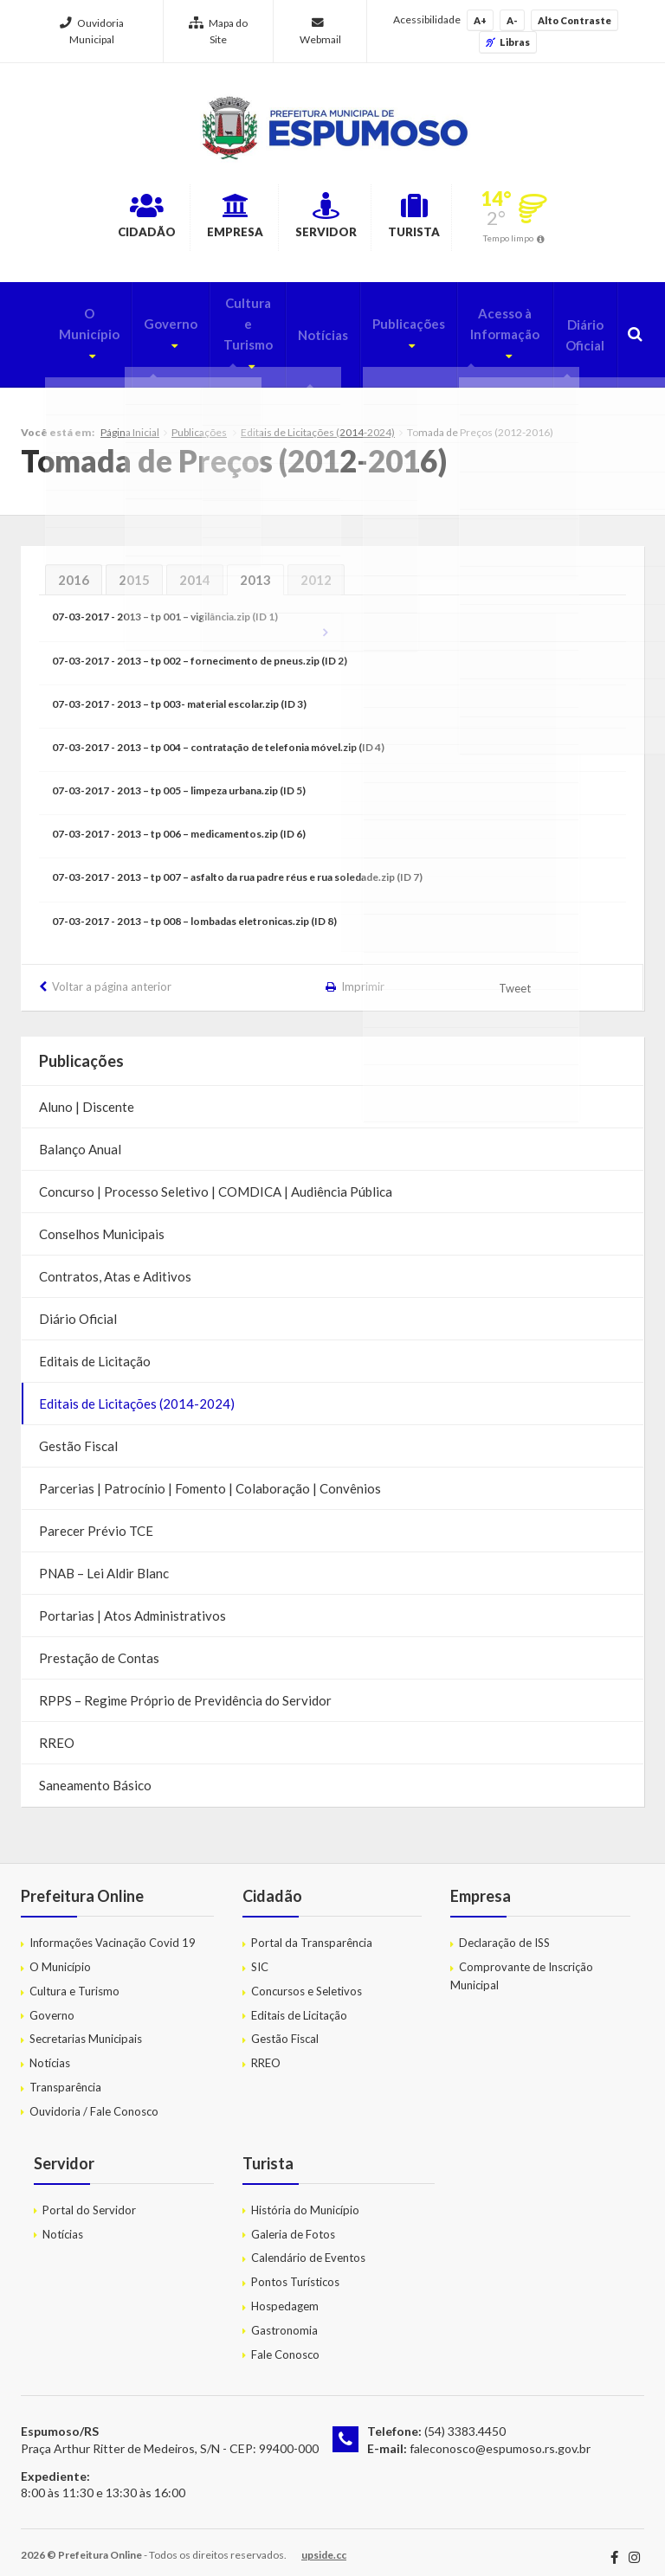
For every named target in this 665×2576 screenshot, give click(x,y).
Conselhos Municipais (102, 1221)
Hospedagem (285, 2293)
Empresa (213, 219)
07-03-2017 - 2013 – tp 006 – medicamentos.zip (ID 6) (179, 820)
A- (512, 20)
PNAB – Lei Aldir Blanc (104, 1560)
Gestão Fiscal (78, 1433)
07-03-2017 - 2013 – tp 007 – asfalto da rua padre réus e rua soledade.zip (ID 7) (237, 864)
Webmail (320, 31)
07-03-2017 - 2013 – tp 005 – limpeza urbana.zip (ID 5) (179, 777)
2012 (316, 567)
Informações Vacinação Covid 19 (112, 1930)
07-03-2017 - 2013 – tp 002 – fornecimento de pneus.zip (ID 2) (199, 647)
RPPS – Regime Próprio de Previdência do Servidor (185, 1687)
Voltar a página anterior (111, 973)
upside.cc (323, 2541)
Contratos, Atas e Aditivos (115, 1263)
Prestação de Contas (99, 1645)
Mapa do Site (218, 31)
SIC (259, 1954)
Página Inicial (129, 419)
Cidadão (94, 219)
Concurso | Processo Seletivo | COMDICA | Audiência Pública (215, 1178)
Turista (452, 219)
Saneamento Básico (95, 1772)
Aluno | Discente (86, 1094)
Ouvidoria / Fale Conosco (93, 2098)
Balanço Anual (80, 1136)
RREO (56, 1730)
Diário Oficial (581, 331)
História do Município (305, 2197)
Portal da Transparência (311, 1930)
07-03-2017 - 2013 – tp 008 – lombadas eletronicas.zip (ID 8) (194, 908)
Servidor (334, 219)
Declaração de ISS (504, 1930)
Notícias (304, 331)
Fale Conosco (285, 2341)
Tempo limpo (564, 240)
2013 (255, 567)
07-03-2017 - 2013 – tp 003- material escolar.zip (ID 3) (179, 690)
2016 (73, 567)
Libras (508, 42)
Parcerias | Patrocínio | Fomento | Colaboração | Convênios (210, 1475)
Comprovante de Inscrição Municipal (521, 1963)
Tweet (516, 975)
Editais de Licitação (95, 1348)
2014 (194, 567)
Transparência (65, 2074)
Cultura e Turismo (222, 330)
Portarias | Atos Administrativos (132, 1602)
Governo (138, 320)
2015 (134, 567)
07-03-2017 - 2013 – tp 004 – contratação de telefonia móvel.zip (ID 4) (218, 734)
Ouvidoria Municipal (92, 31)
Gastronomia (284, 2317)
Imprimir (362, 973)
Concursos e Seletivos (306, 1978)
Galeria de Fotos (293, 2221)
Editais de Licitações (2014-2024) (318, 419)
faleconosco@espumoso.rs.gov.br (500, 2435)
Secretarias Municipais (85, 2026)
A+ (480, 20)
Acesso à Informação (484, 330)
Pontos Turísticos (295, 2269)
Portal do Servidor (89, 2197)
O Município (55, 320)
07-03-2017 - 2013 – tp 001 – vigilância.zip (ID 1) (165, 603)
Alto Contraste (574, 20)
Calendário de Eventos (308, 2245)
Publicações (386, 320)
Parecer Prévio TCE (96, 1518)
